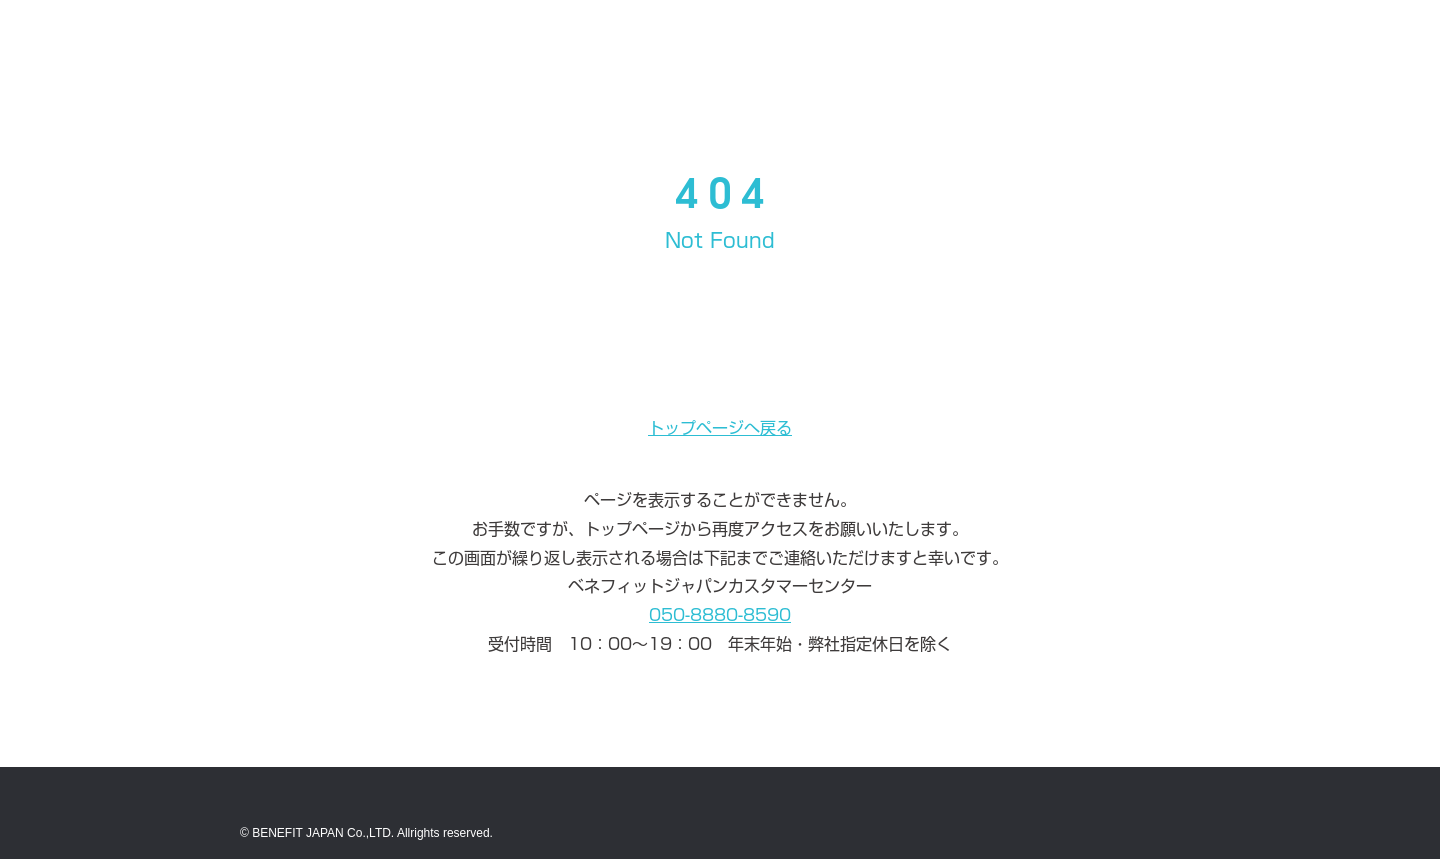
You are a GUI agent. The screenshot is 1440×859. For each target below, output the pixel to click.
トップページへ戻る (720, 428)
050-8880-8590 (720, 615)
